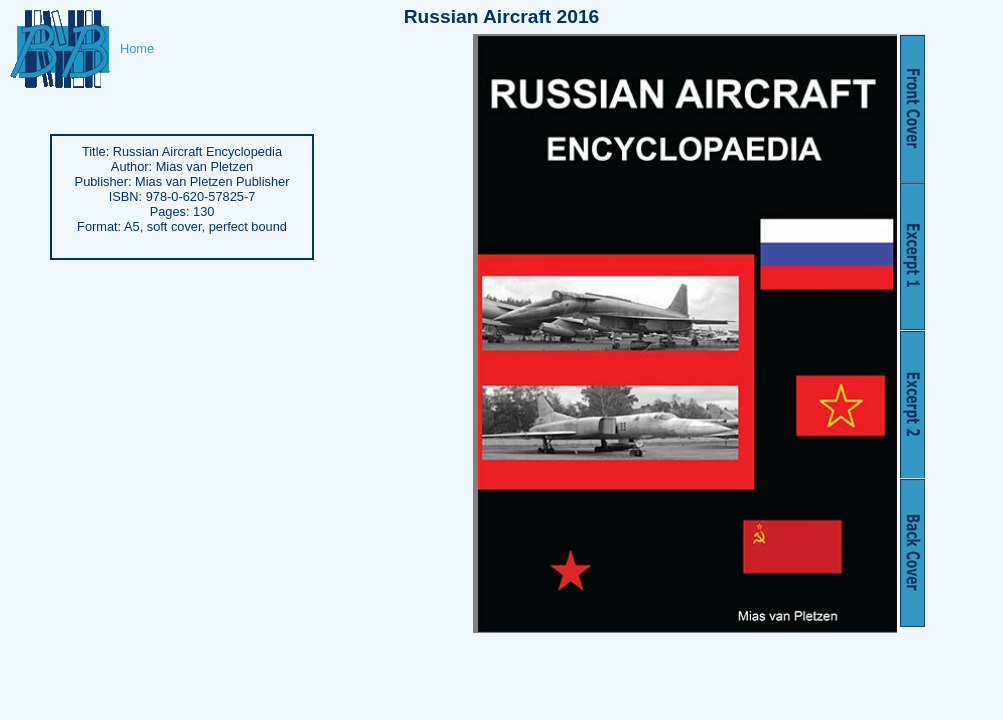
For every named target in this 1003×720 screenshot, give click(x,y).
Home (137, 48)
